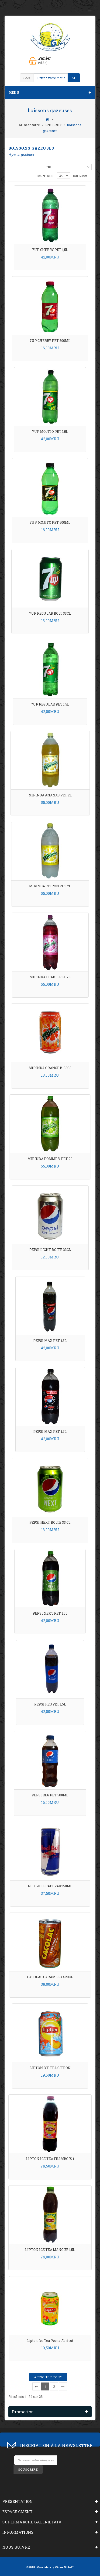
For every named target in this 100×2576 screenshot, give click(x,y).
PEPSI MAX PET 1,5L (50, 1340)
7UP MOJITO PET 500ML (50, 522)
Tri (48, 167)
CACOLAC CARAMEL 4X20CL (50, 1977)
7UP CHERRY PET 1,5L (50, 249)
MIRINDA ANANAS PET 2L (50, 795)
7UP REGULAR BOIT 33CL (50, 613)
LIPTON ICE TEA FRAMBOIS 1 (50, 2159)
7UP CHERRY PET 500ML (50, 340)
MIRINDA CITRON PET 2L (50, 886)
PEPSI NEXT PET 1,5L (50, 1613)
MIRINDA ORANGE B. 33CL (50, 1068)
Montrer (45, 176)
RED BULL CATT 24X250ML (50, 1886)
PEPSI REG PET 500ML (50, 1795)
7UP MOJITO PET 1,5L (50, 431)
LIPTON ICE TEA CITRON (50, 2068)
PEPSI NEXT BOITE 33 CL (50, 1522)
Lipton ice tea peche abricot (50, 2340)
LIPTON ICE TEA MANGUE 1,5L (50, 2249)
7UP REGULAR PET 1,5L (50, 704)
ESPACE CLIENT (17, 2511)
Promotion (23, 2412)
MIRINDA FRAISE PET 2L (50, 977)
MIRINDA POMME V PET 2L (50, 1159)
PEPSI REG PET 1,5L (50, 1704)
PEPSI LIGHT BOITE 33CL (50, 1249)
